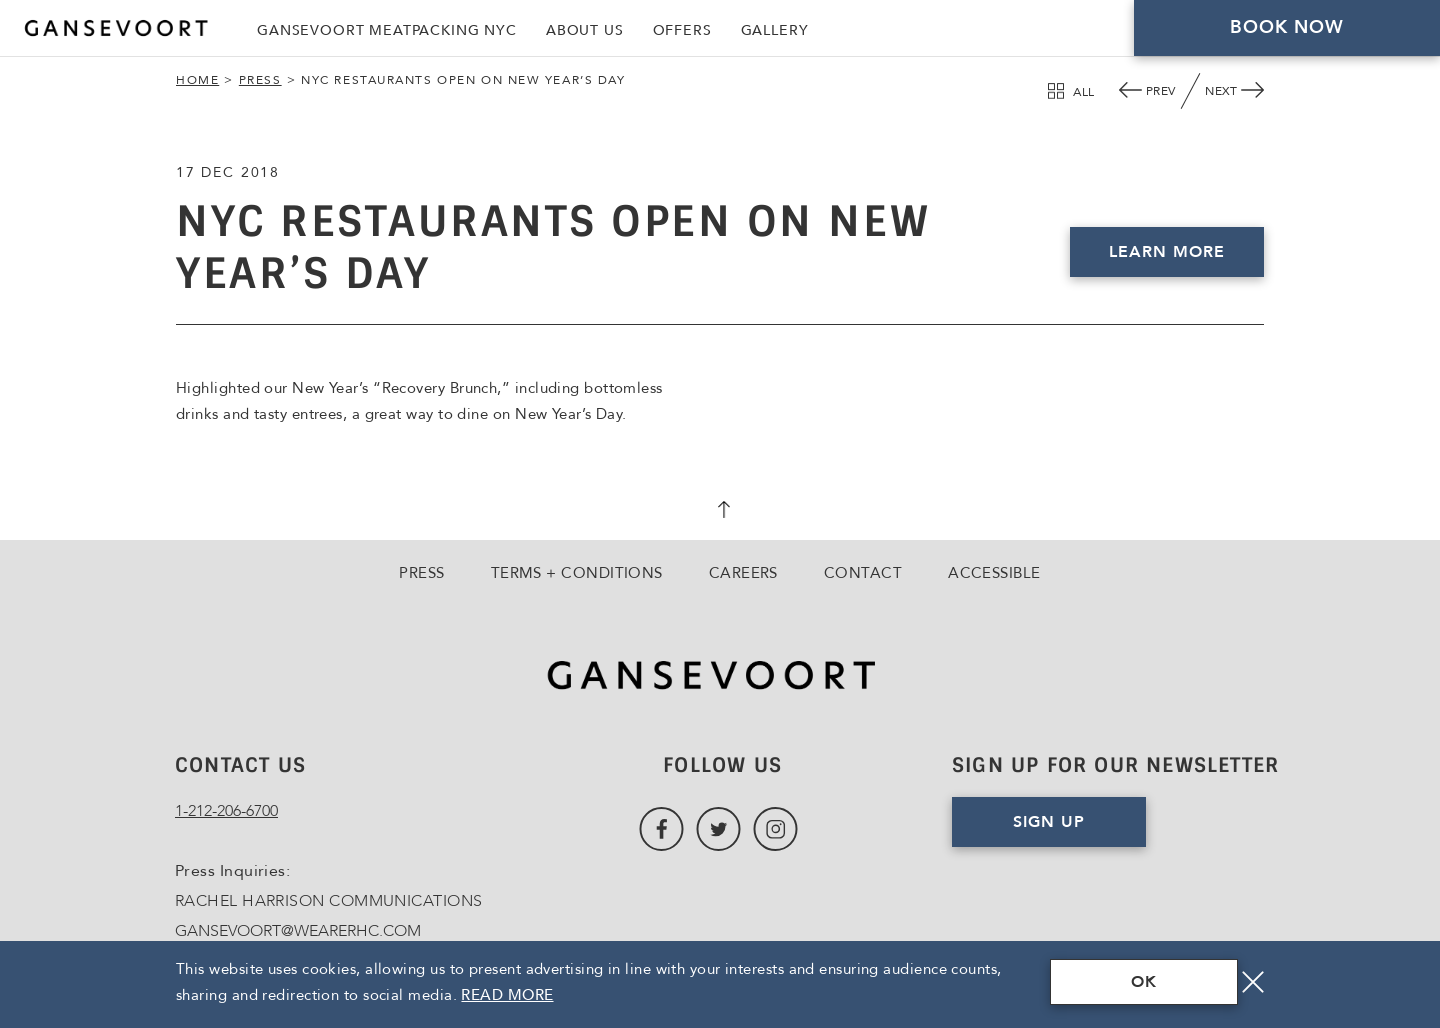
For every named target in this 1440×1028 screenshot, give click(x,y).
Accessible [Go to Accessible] (994, 573)
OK (1144, 982)
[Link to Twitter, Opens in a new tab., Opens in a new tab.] (718, 829)
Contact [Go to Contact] (863, 573)
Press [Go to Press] (421, 573)
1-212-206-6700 (226, 811)
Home (197, 80)
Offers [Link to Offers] (682, 30)
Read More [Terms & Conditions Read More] (507, 995)
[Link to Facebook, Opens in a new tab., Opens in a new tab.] (661, 829)
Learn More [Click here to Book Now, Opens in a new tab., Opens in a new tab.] (1167, 252)
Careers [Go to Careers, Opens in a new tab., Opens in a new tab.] (743, 573)
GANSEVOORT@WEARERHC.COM (298, 931)
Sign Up (1049, 822)
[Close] (1253, 982)
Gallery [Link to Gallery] (775, 30)
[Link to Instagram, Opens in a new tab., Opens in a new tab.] (775, 829)
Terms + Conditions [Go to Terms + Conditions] (577, 573)
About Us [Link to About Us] (585, 30)
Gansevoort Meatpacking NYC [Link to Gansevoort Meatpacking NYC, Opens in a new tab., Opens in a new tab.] (387, 30)
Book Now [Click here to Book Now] (1287, 27)
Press (260, 80)
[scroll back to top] (720, 512)
